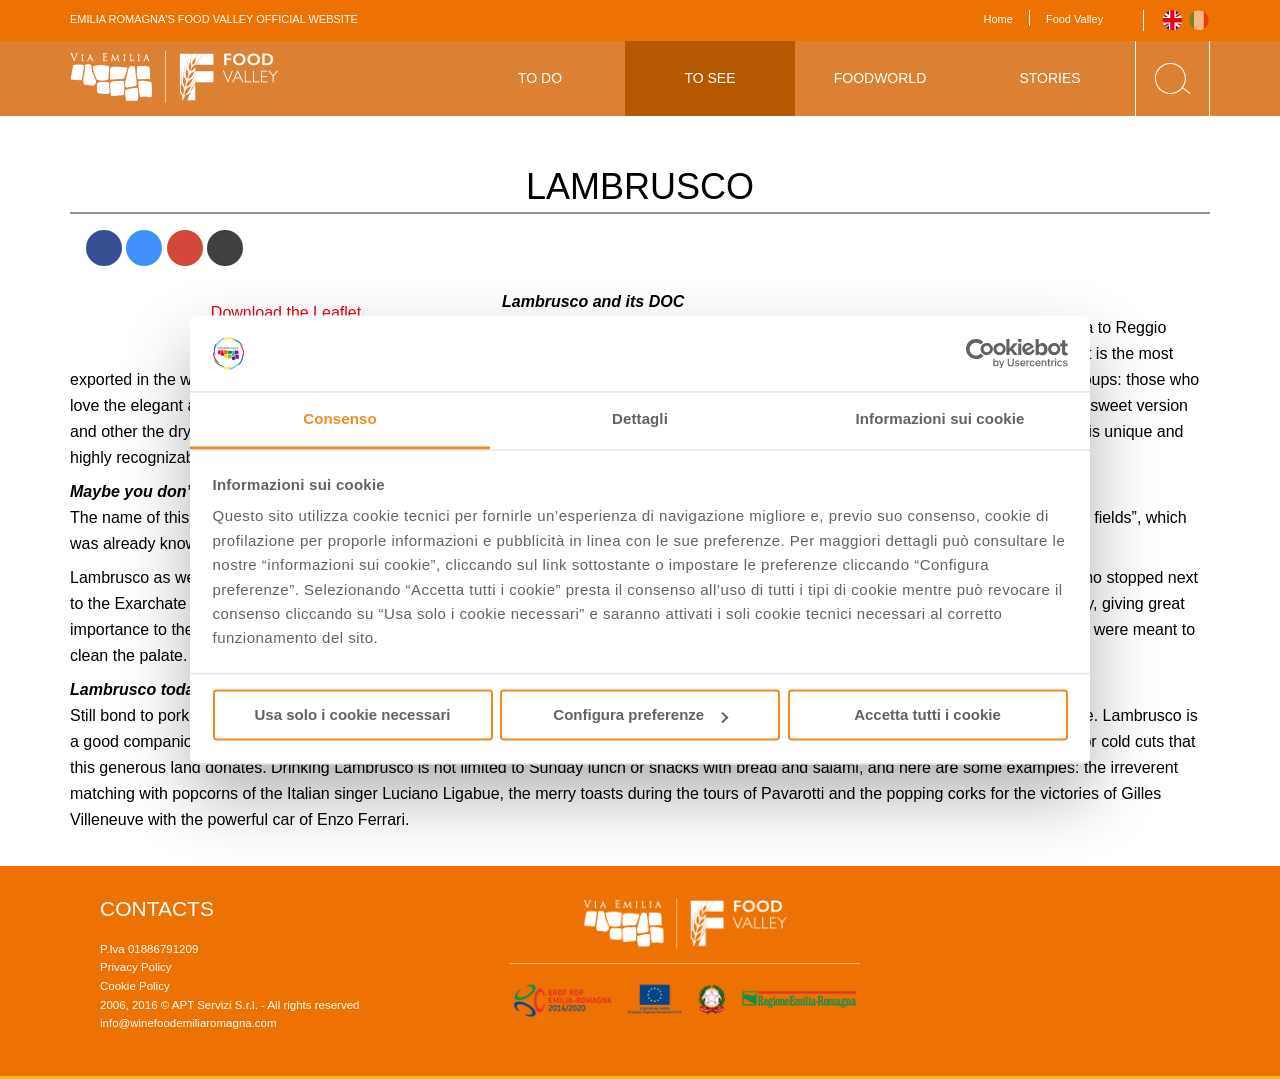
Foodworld (880, 78)
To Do (540, 78)
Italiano (1199, 20)
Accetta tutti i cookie (927, 715)
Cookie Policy (135, 986)
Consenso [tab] (339, 419)
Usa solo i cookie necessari (353, 715)
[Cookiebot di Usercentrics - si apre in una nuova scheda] (980, 353)
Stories (1049, 78)
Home (998, 19)
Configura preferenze (640, 715)
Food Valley (1074, 19)
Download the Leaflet (286, 312)
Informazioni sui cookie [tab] (940, 419)
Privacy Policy (136, 967)
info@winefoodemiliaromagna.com (188, 1023)
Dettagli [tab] (640, 419)
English (1172, 20)
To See (709, 78)
